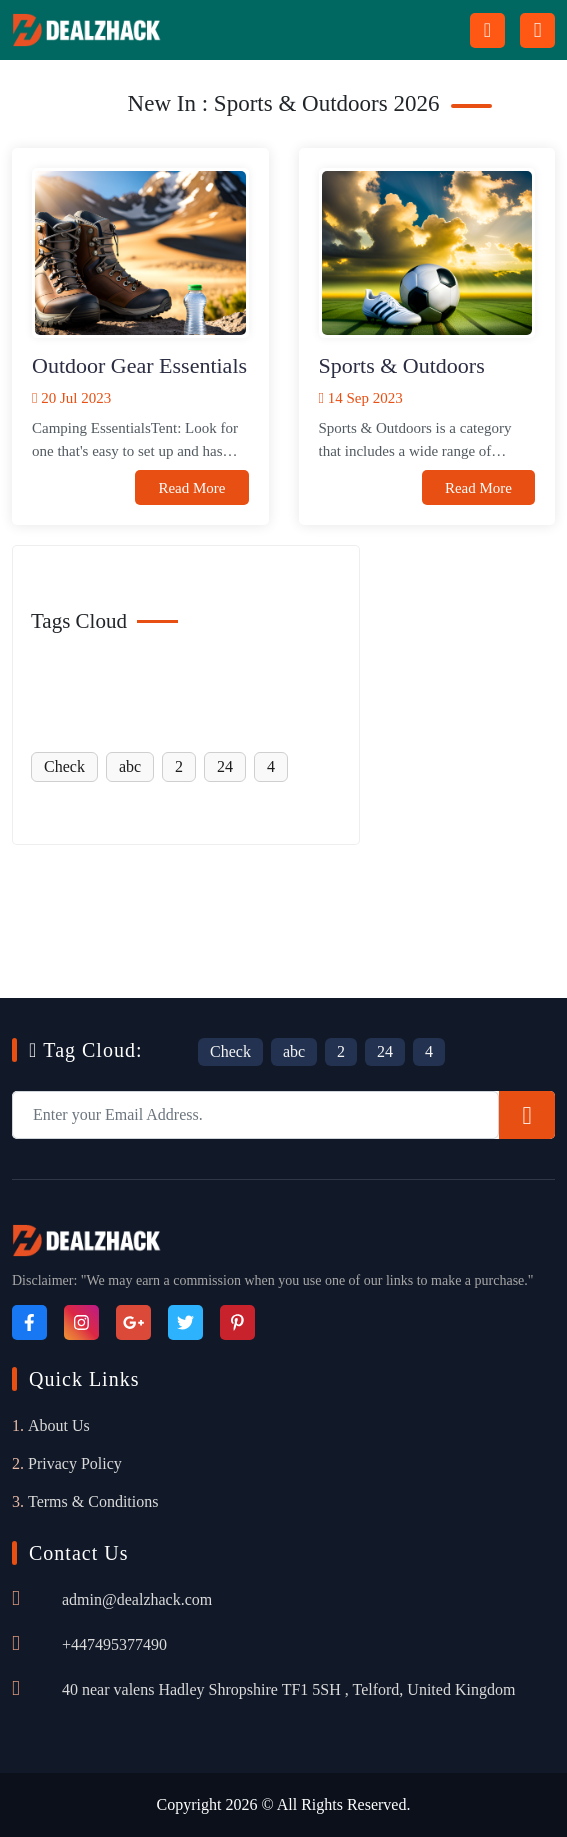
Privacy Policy (75, 1463)
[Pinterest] (237, 1322)
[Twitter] (185, 1322)
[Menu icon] (537, 30)
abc (130, 766)
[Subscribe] (527, 1115)
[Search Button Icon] (487, 30)
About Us (59, 1425)
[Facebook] (29, 1322)
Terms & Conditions (93, 1501)
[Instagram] (81, 1322)
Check (64, 766)
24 (225, 766)
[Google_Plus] (133, 1322)
